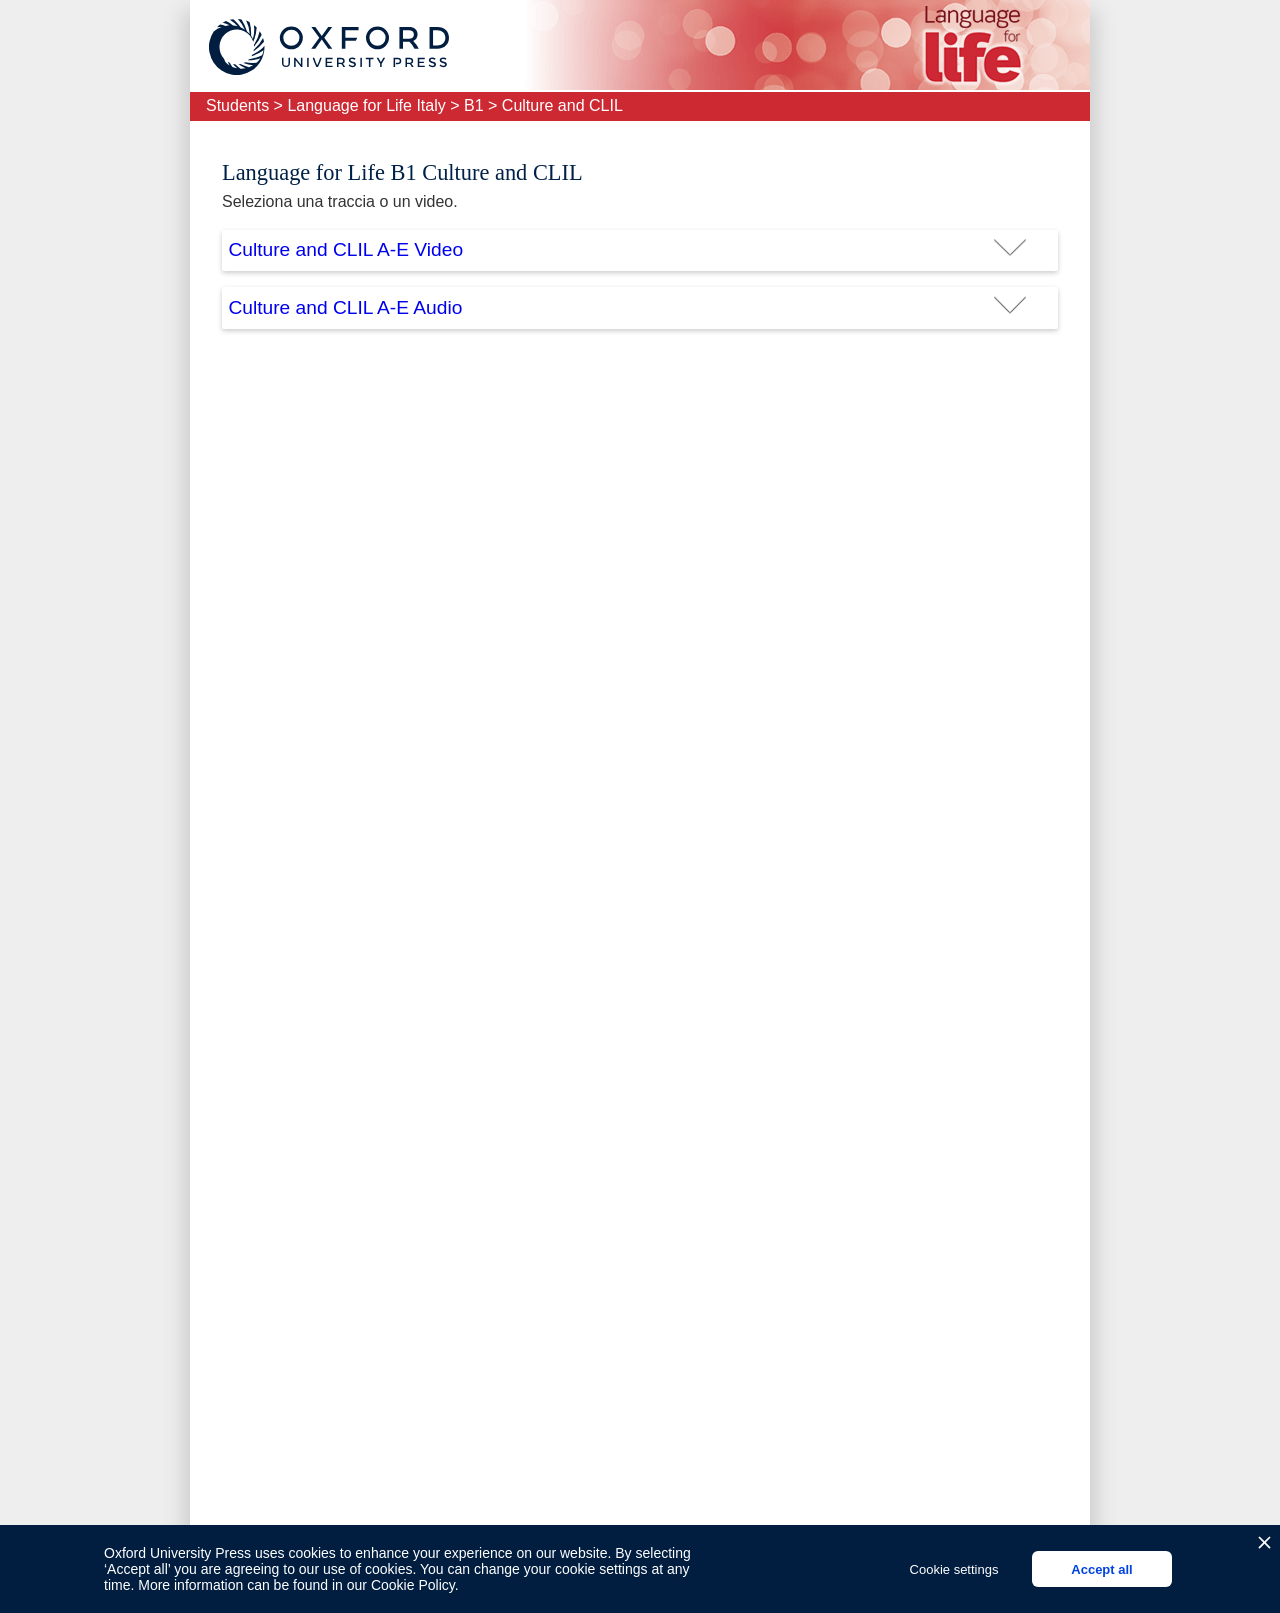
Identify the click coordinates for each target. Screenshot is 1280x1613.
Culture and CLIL (562, 105)
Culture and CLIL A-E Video (345, 249)
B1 (474, 105)
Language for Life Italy (366, 105)
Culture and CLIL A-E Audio (345, 307)
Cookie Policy (413, 1585)
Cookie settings (954, 1569)
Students (237, 105)
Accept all (1101, 1569)
